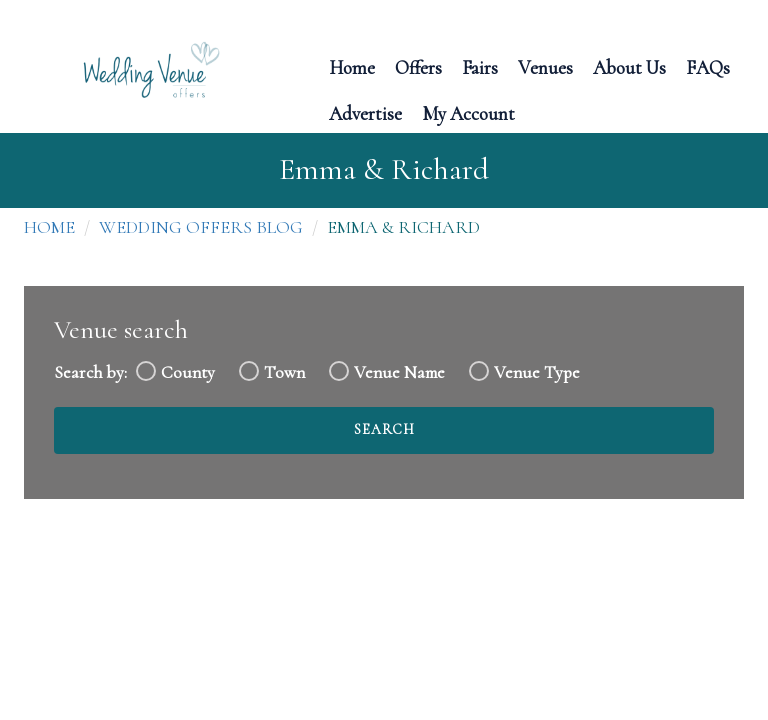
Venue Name (399, 372)
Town (284, 372)
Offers (418, 66)
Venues (545, 66)
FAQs (708, 66)
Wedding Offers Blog (201, 227)
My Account (468, 112)
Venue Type (537, 372)
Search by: (90, 372)
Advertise (365, 112)
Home (352, 66)
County (188, 372)
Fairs (480, 66)
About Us (629, 66)
